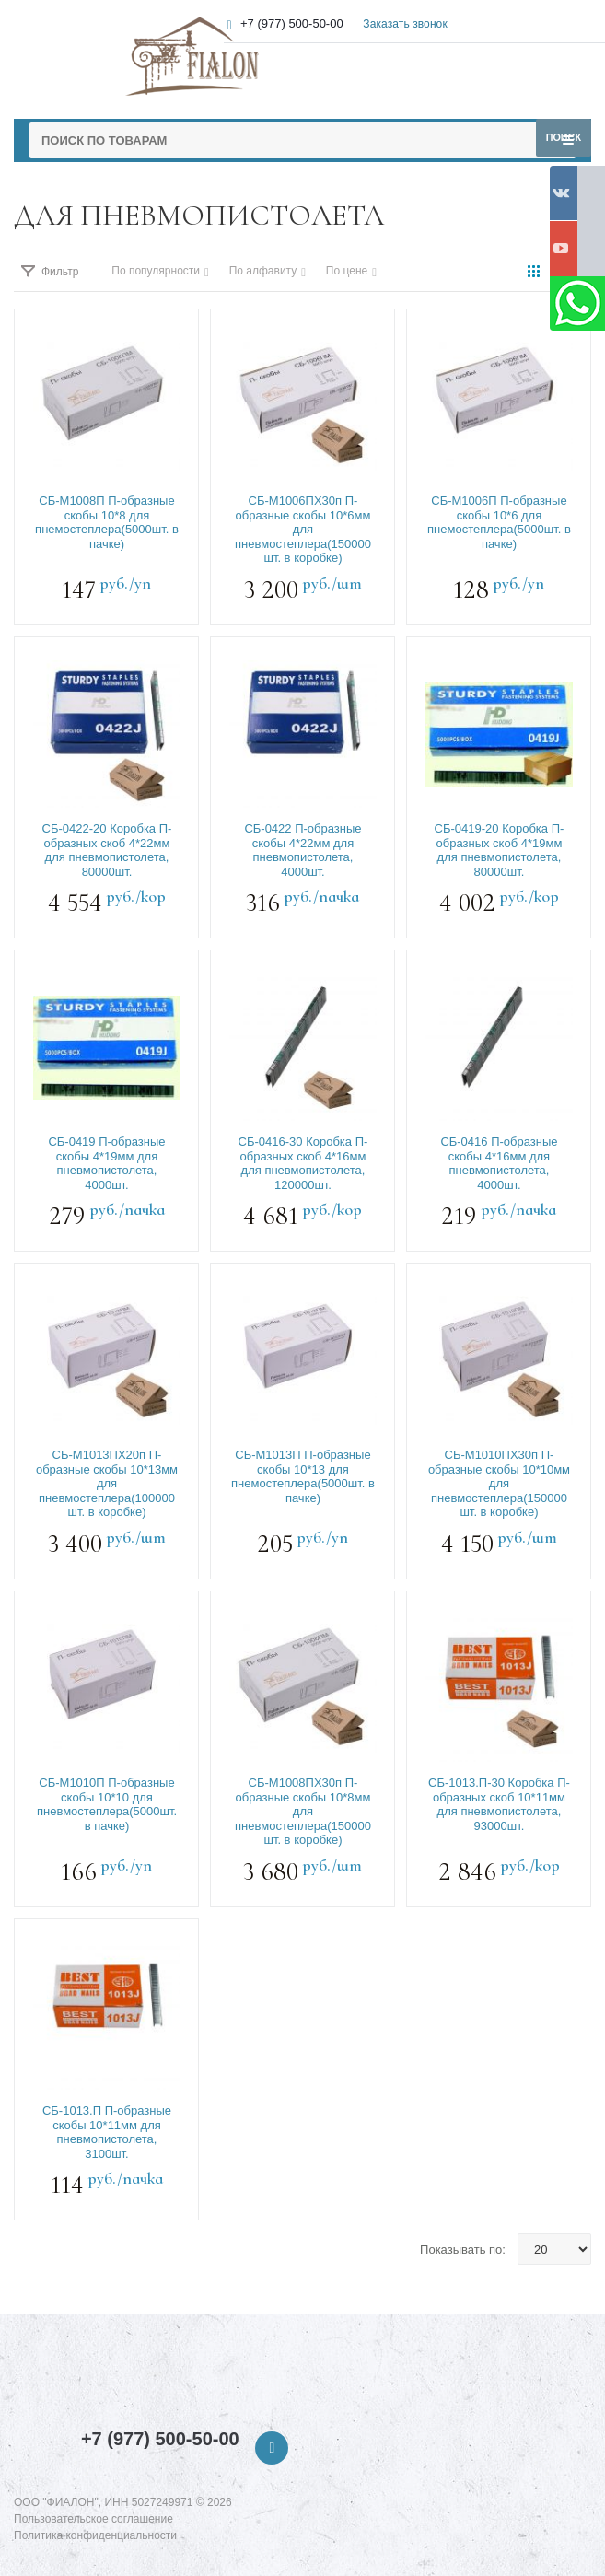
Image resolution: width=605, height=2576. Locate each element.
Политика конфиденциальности (95, 2535)
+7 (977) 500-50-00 (160, 2439)
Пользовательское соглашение (93, 2518)
